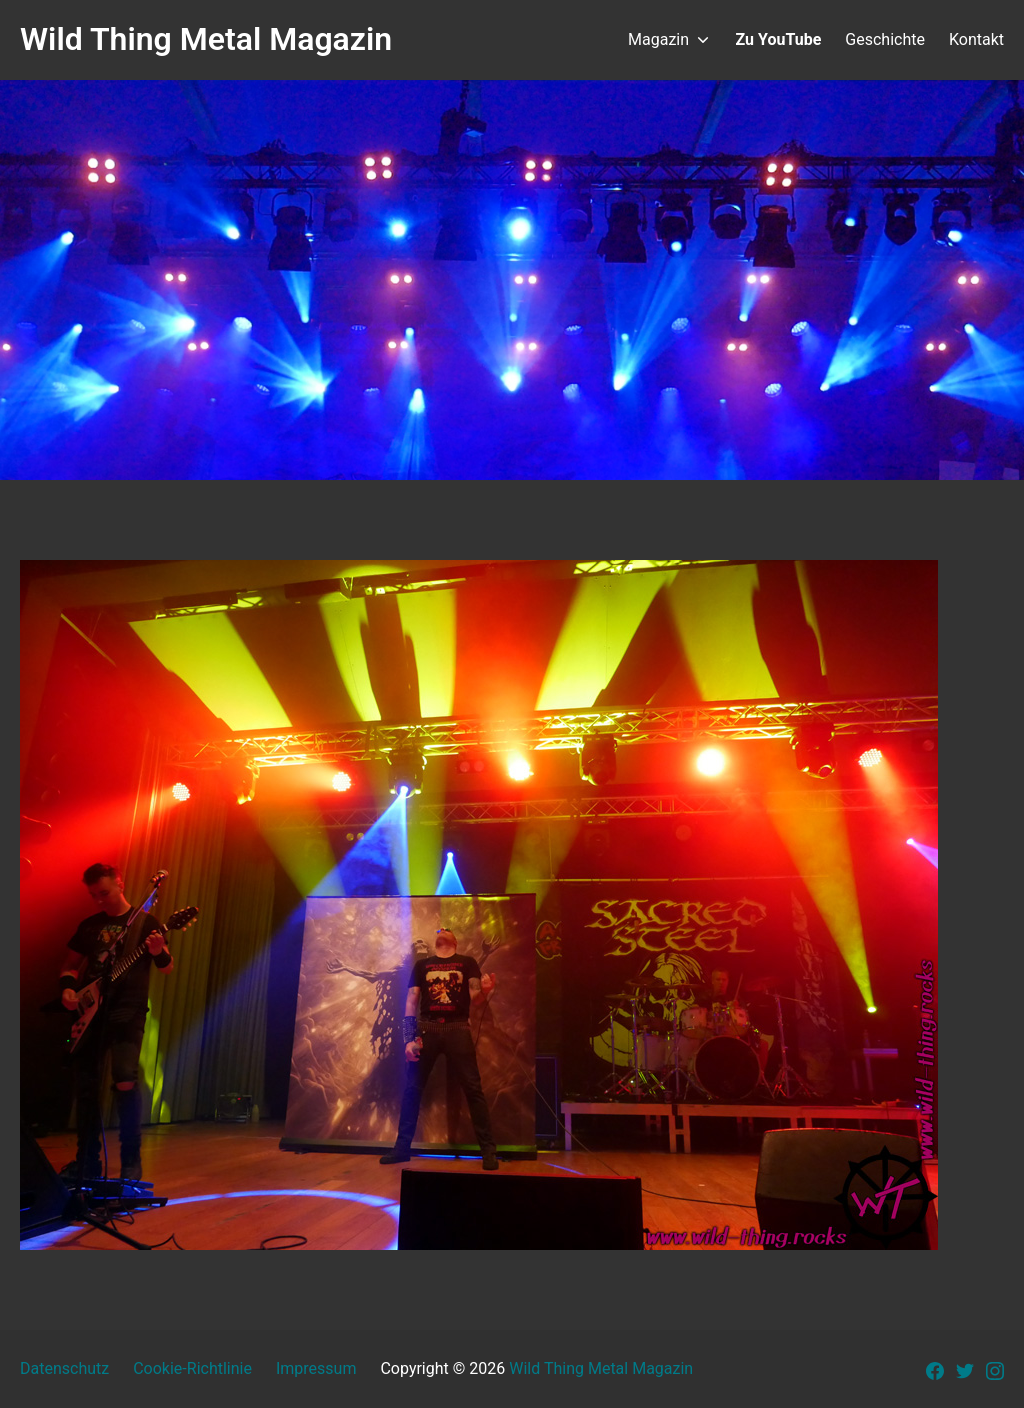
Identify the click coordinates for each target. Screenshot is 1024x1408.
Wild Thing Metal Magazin (601, 1368)
